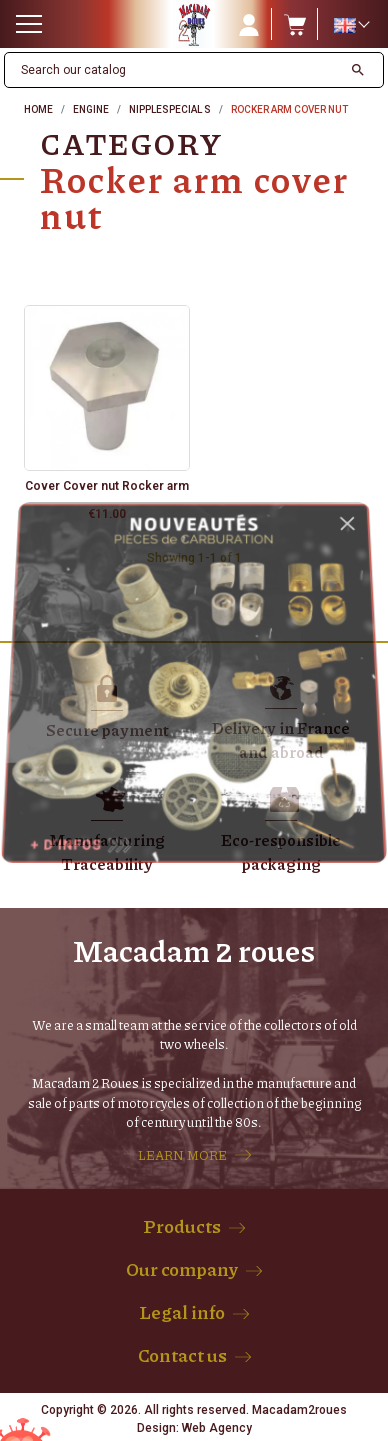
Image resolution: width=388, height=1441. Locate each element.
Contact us (182, 1355)
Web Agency (217, 1428)
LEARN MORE (182, 1155)
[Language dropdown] (351, 25)
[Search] (173, 70)
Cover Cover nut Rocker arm (107, 486)
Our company (182, 1269)
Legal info (182, 1312)
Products (182, 1226)
